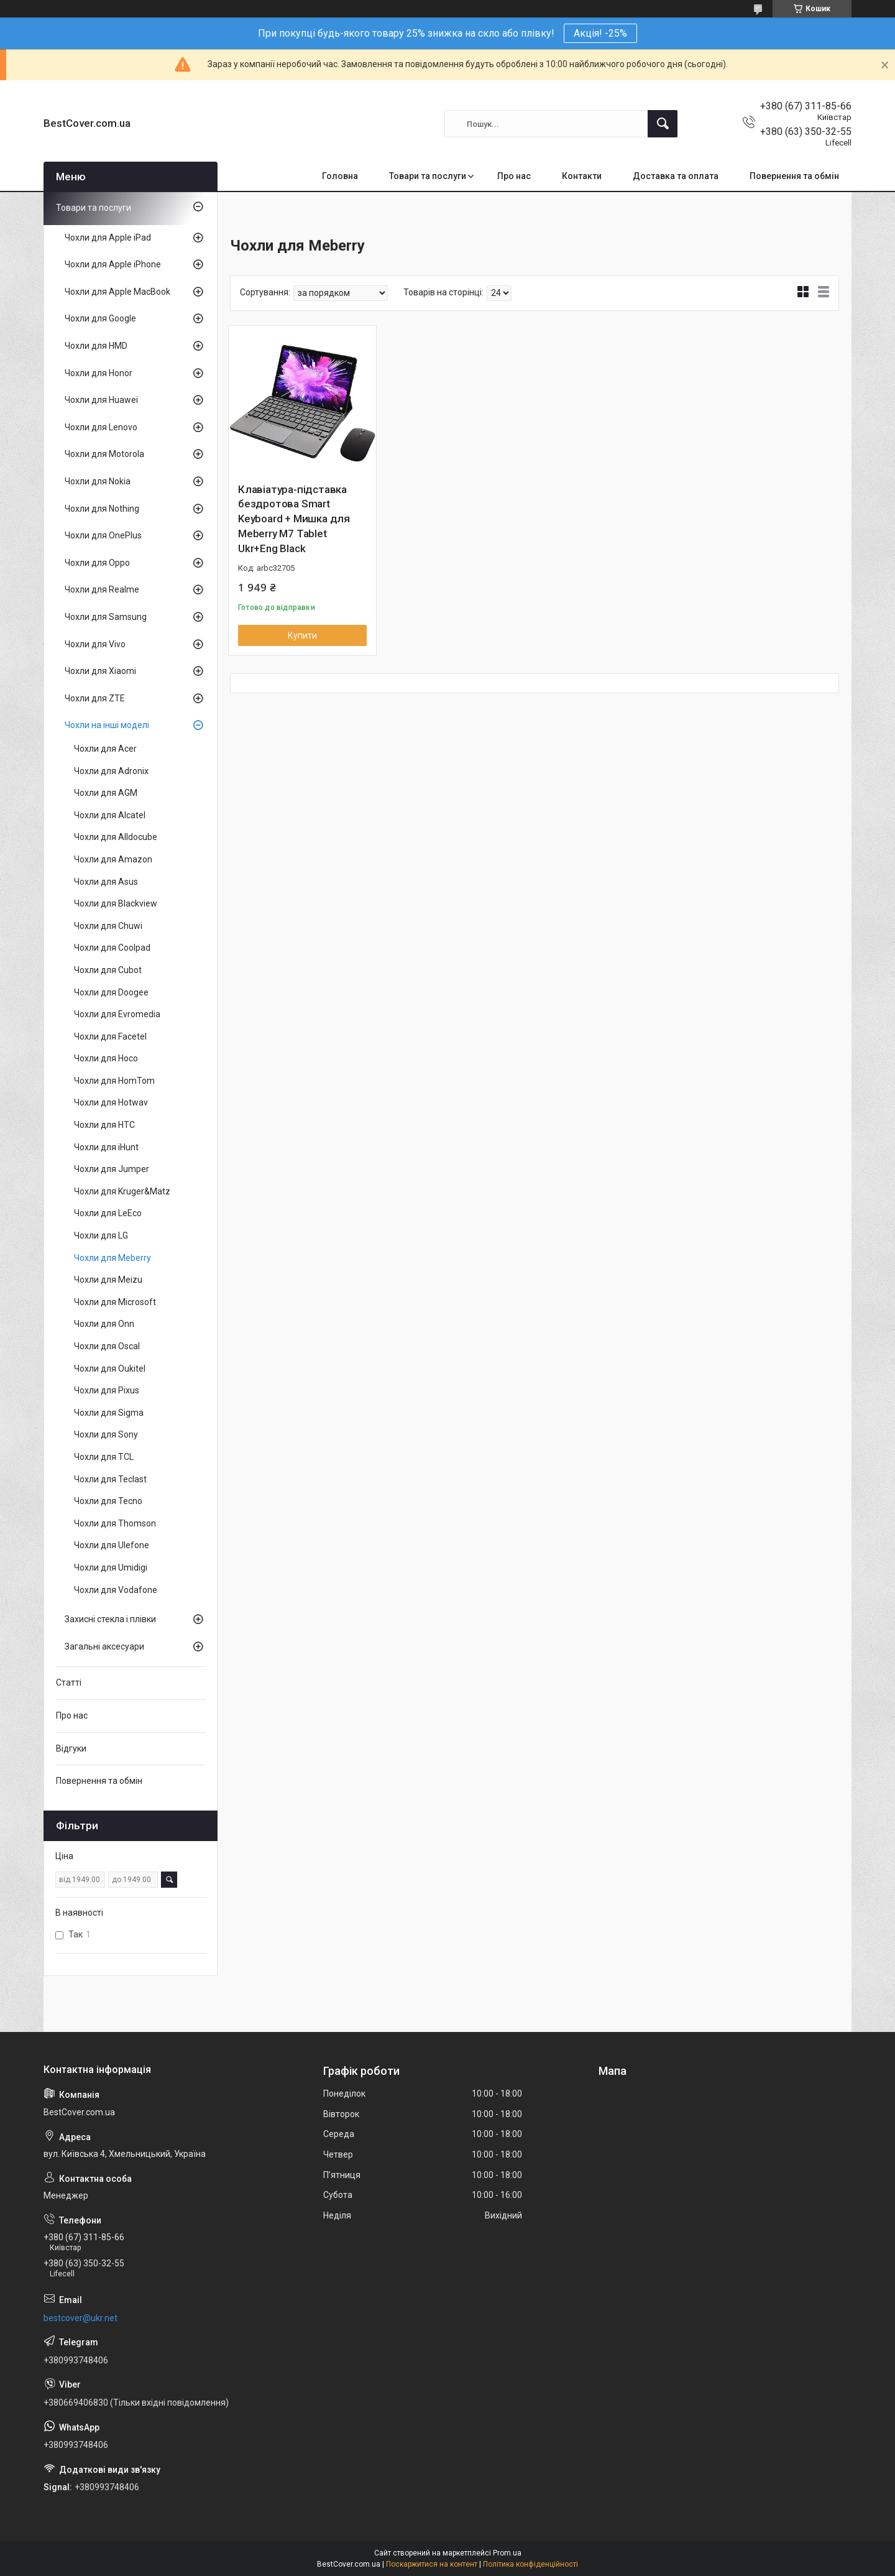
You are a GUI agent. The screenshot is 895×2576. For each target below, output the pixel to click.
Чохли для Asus (106, 882)
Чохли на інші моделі (107, 725)
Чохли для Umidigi (110, 1567)
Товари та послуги (427, 176)
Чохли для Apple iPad (108, 237)
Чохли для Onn (104, 1324)
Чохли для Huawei (101, 400)
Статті (68, 1682)
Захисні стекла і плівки (110, 1619)
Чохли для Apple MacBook (117, 292)
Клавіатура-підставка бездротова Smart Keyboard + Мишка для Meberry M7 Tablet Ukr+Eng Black (294, 519)
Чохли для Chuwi (108, 926)
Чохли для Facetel (110, 1036)
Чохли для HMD (96, 346)
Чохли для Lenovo (101, 427)
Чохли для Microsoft (115, 1302)
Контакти (582, 176)
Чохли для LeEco (108, 1213)
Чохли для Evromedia (117, 1014)
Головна (340, 176)
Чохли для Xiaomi (100, 671)
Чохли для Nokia (98, 481)
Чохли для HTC (104, 1125)
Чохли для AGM (105, 793)
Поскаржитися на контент (431, 2564)
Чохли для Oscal (107, 1346)
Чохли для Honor (98, 373)
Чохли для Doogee (111, 992)
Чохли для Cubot (108, 970)
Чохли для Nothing (102, 509)
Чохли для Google (100, 318)
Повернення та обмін (794, 176)
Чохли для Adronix (111, 771)
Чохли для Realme (102, 589)
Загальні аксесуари (104, 1646)
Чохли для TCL (104, 1457)
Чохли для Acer (105, 749)
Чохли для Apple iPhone (113, 264)
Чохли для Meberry (112, 1258)
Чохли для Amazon (113, 859)
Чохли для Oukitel (109, 1368)
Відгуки (71, 1748)
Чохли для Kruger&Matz (122, 1191)
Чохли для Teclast (110, 1479)
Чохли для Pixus (106, 1390)
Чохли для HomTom (114, 1081)
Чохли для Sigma (109, 1413)
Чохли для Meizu (108, 1280)
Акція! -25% (600, 33)
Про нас (514, 176)
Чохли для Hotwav (111, 1102)
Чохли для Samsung (106, 617)
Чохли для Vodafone (115, 1590)
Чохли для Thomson (115, 1523)
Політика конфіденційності (530, 2564)
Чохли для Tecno (108, 1501)
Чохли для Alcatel (109, 815)
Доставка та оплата (675, 176)
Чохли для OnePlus (103, 535)
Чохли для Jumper (111, 1169)
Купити (302, 635)
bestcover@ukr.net (80, 2318)
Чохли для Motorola (104, 454)
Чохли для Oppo (97, 563)
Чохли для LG (101, 1235)
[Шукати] (662, 123)
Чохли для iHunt (106, 1147)
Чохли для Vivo (95, 644)
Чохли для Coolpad (112, 948)
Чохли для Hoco (106, 1058)
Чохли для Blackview (115, 903)
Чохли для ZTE (95, 698)
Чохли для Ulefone (111, 1545)
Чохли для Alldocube (115, 837)
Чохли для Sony (106, 1434)
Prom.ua (507, 2553)
